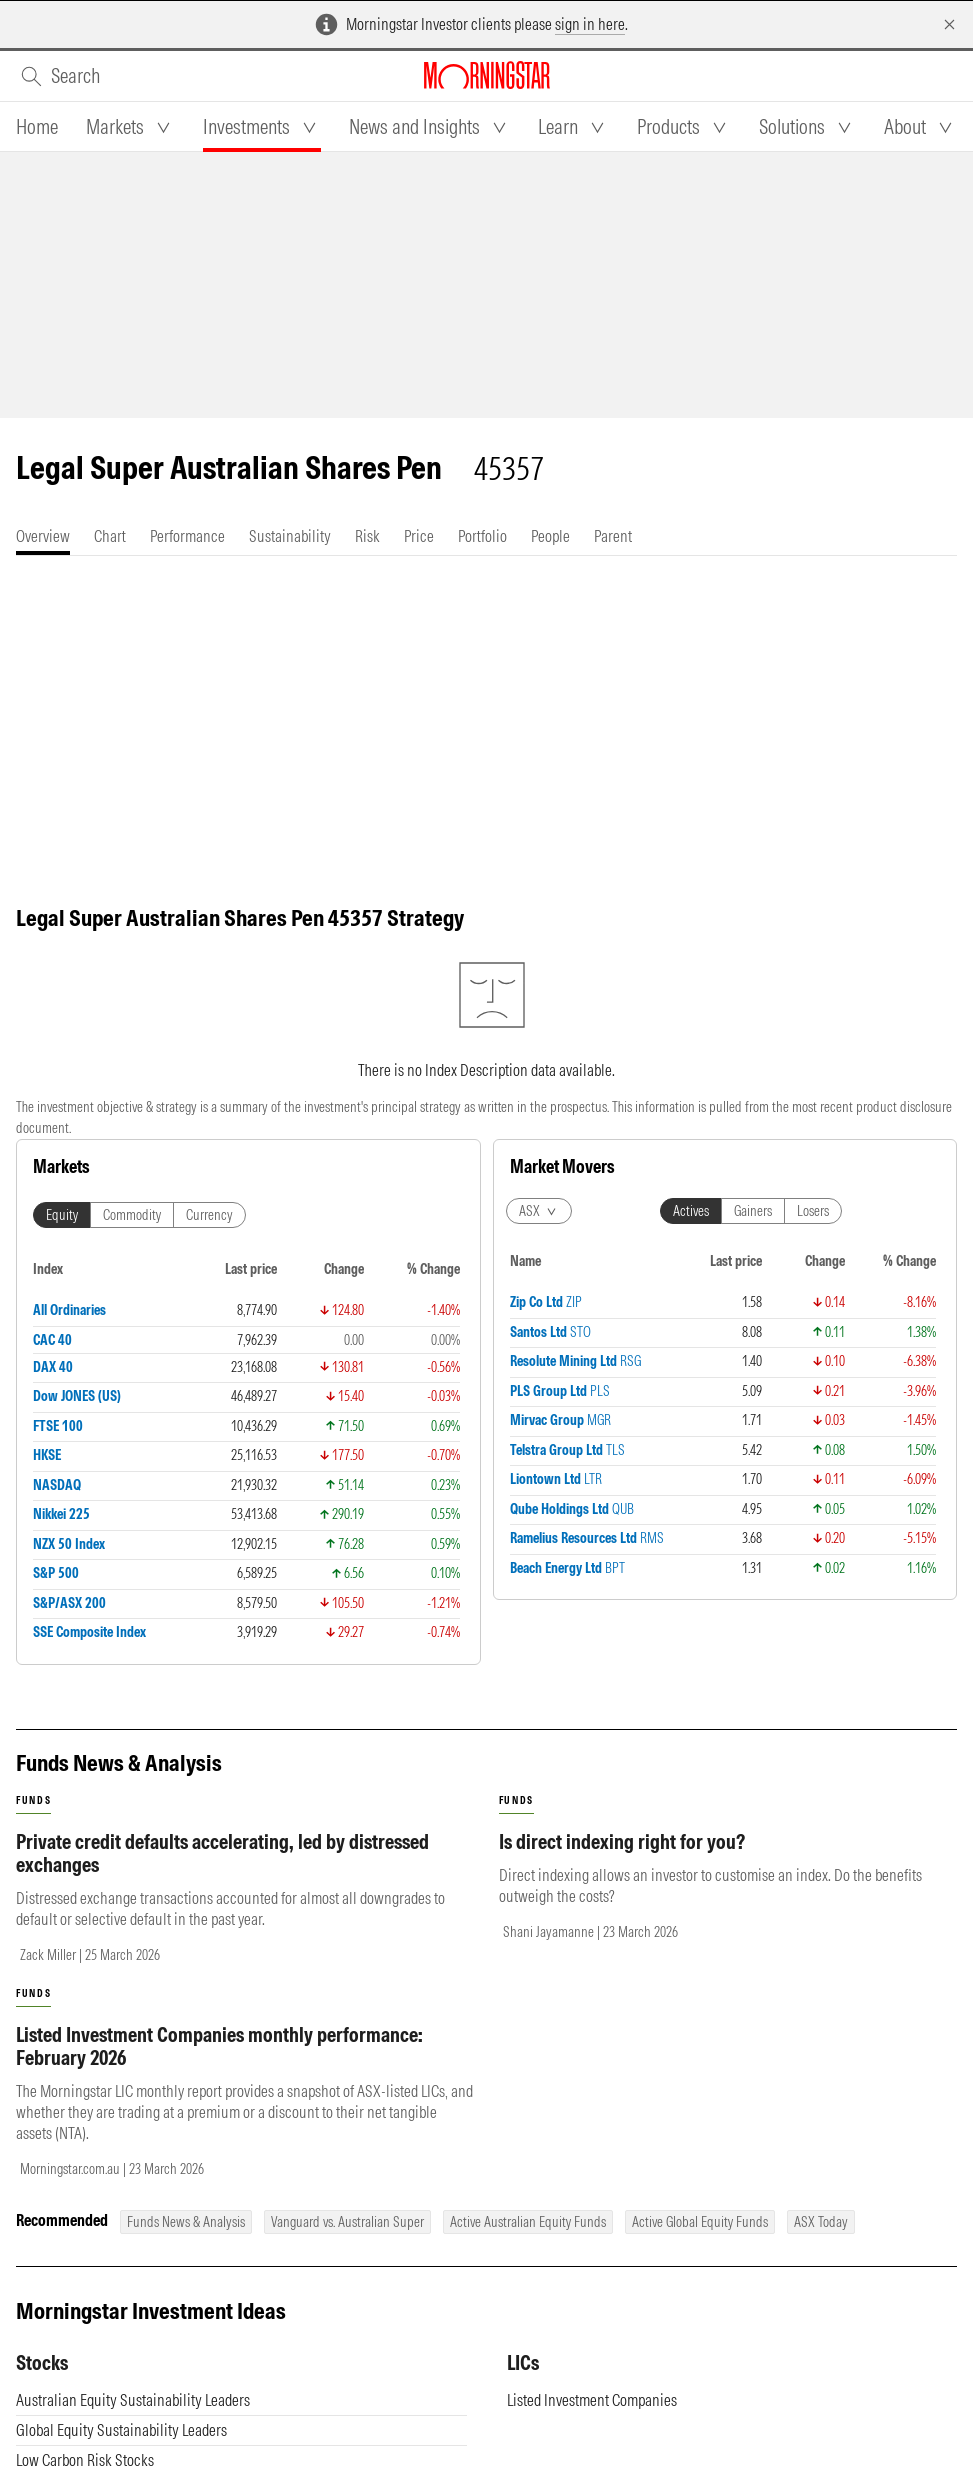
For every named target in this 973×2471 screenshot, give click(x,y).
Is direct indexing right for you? (622, 1861)
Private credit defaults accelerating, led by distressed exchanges (222, 1873)
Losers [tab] (813, 1231)
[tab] (37, 127)
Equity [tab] (62, 1235)
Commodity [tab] (132, 1235)
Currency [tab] (209, 1235)
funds (33, 1820)
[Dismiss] (949, 24)
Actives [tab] (691, 1231)
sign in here (590, 24)
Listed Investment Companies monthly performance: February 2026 (219, 2066)
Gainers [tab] (753, 1231)
